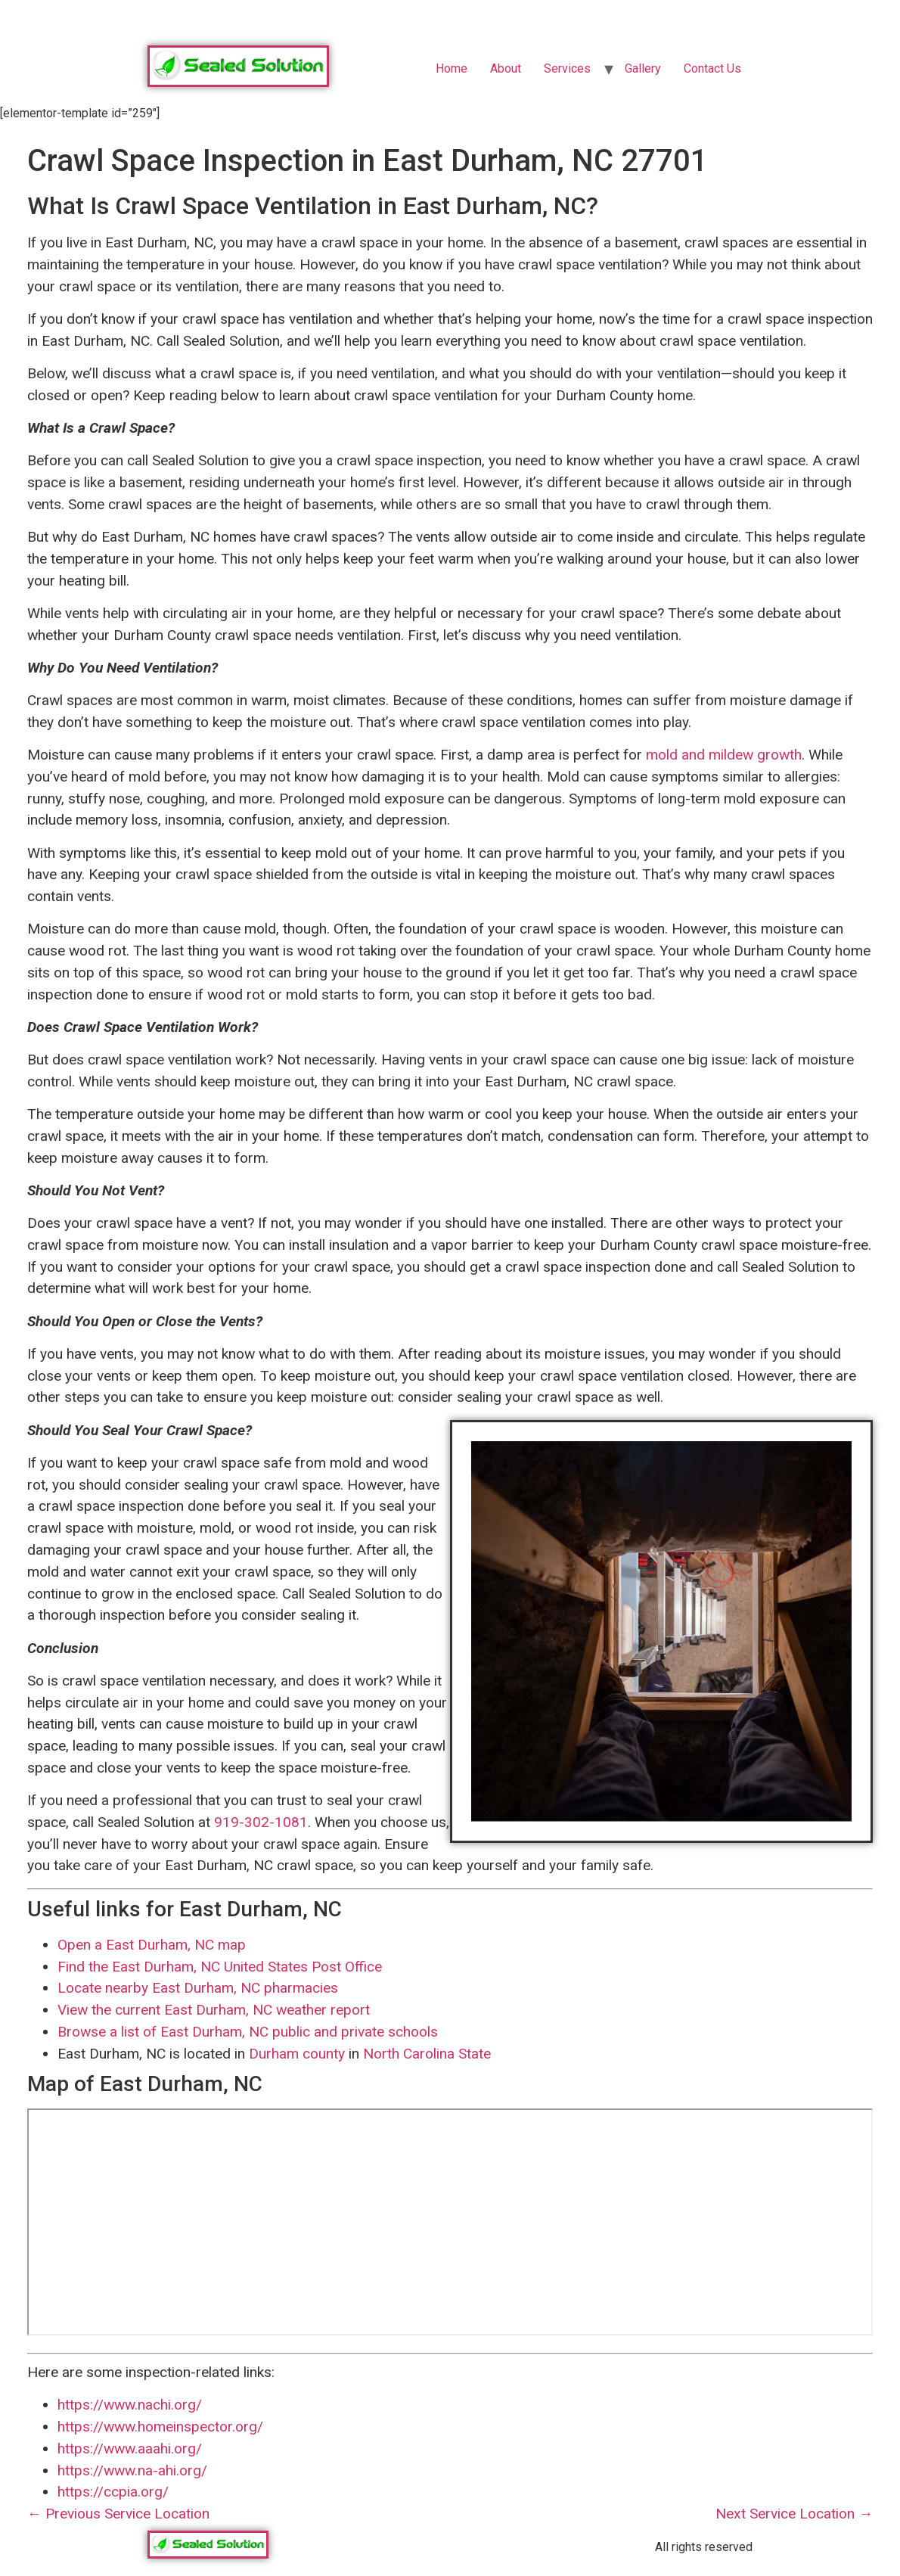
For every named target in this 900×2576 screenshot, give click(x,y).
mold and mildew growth (724, 754)
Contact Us (712, 68)
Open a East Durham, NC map (151, 1944)
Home (451, 68)
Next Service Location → (794, 2513)
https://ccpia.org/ (113, 2491)
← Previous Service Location (118, 2513)
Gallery (643, 68)
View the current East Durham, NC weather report (213, 2009)
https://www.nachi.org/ (129, 2404)
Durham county (297, 2053)
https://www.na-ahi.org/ (132, 2470)
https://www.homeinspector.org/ (160, 2426)
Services (567, 68)
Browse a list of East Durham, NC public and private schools (247, 2031)
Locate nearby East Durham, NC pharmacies (197, 1987)
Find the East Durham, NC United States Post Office (219, 1966)
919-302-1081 (261, 1822)
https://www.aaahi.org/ (129, 2448)
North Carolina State (427, 2053)
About (505, 68)
